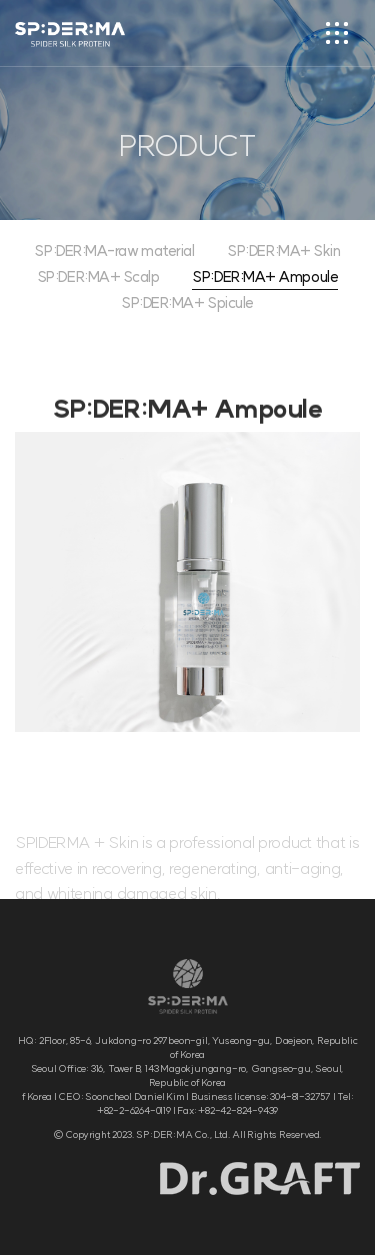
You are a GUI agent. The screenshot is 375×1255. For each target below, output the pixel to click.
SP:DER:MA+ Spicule (187, 303)
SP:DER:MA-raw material (114, 251)
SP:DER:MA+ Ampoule (265, 277)
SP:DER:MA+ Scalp (98, 277)
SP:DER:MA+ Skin (283, 251)
